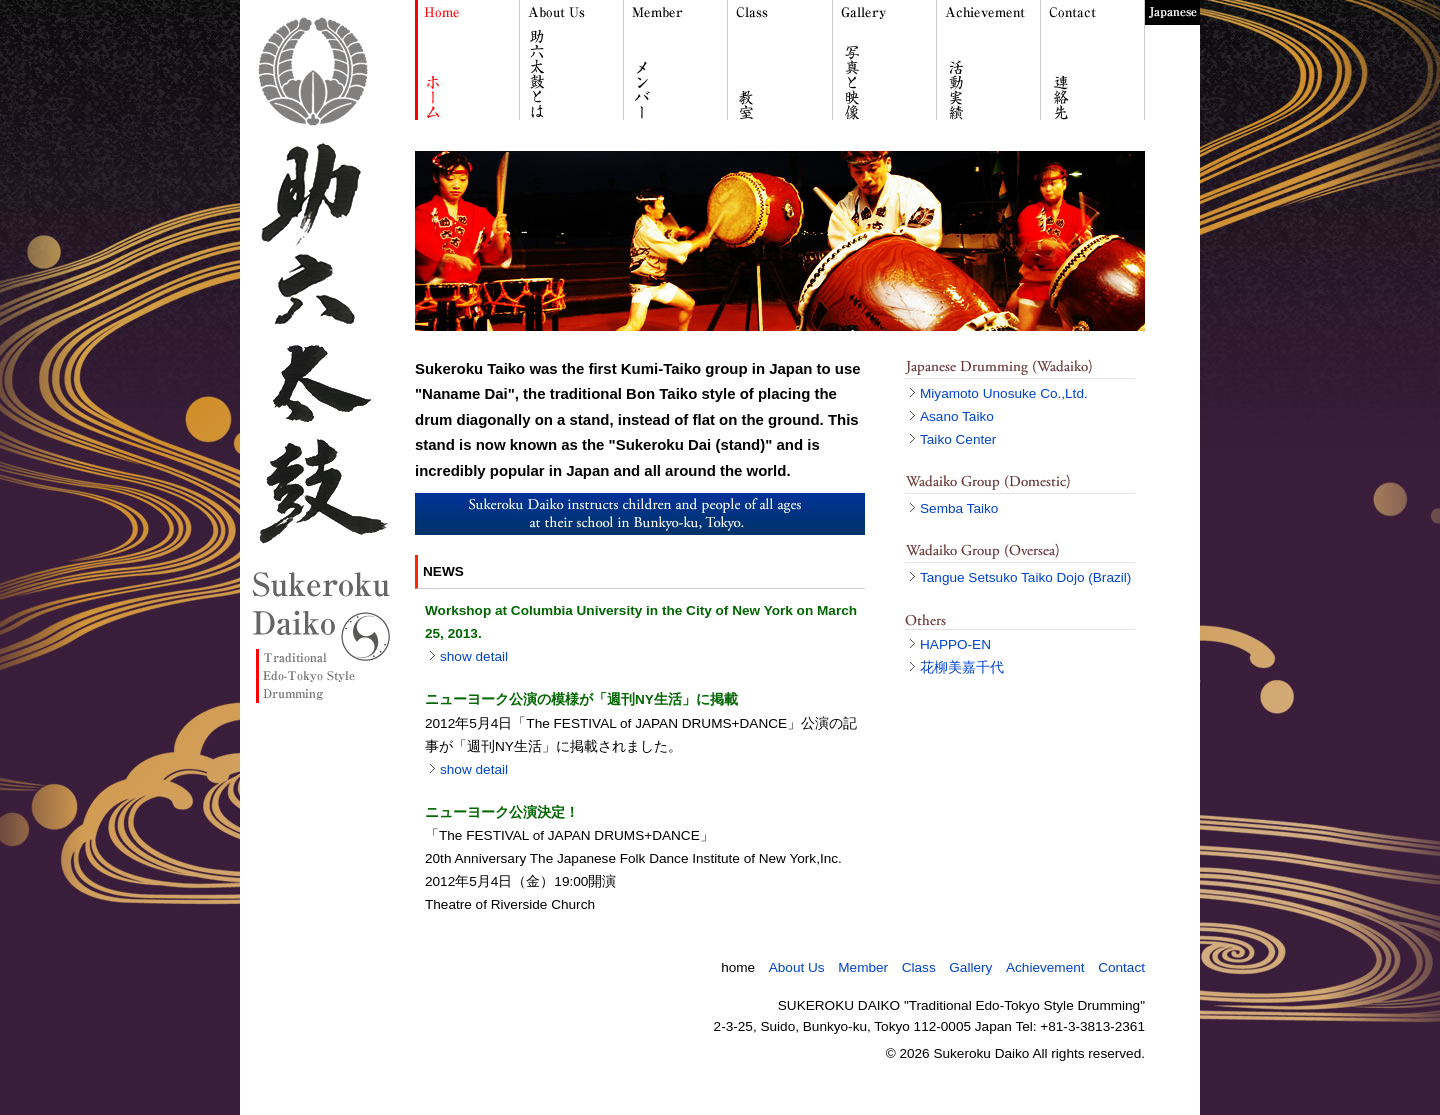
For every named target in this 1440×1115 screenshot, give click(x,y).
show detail (474, 656)
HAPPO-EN (955, 644)
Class (919, 967)
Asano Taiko (957, 416)
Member (863, 967)
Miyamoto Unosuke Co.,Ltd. (1004, 393)
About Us (797, 967)
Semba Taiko (959, 508)
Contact (1121, 967)
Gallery (970, 967)
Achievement (1045, 967)
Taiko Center (958, 439)
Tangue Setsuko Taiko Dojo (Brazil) (1025, 577)
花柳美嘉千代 (962, 667)
